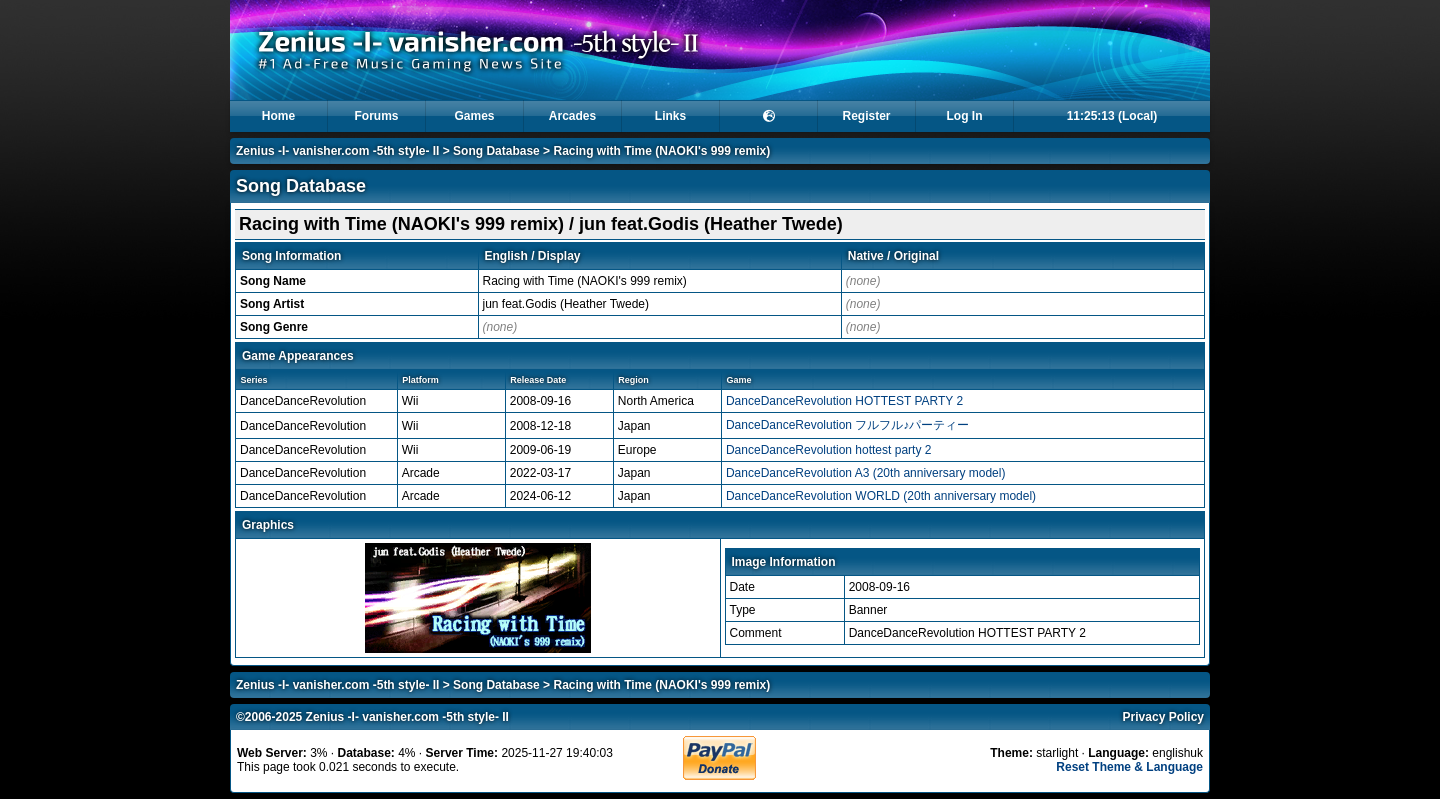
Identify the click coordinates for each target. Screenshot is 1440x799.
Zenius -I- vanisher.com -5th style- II (337, 151)
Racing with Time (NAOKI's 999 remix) (661, 151)
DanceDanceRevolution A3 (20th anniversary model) (866, 473)
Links (670, 116)
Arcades (572, 116)
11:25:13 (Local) (1112, 116)
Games (474, 116)
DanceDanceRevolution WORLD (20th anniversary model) (881, 496)
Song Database (496, 151)
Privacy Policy (1163, 717)
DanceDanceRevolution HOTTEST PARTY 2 (844, 401)
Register (866, 116)
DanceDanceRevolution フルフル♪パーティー (847, 425)
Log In (965, 116)
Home (278, 116)
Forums (376, 116)
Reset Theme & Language (1129, 767)
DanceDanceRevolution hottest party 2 (828, 450)
